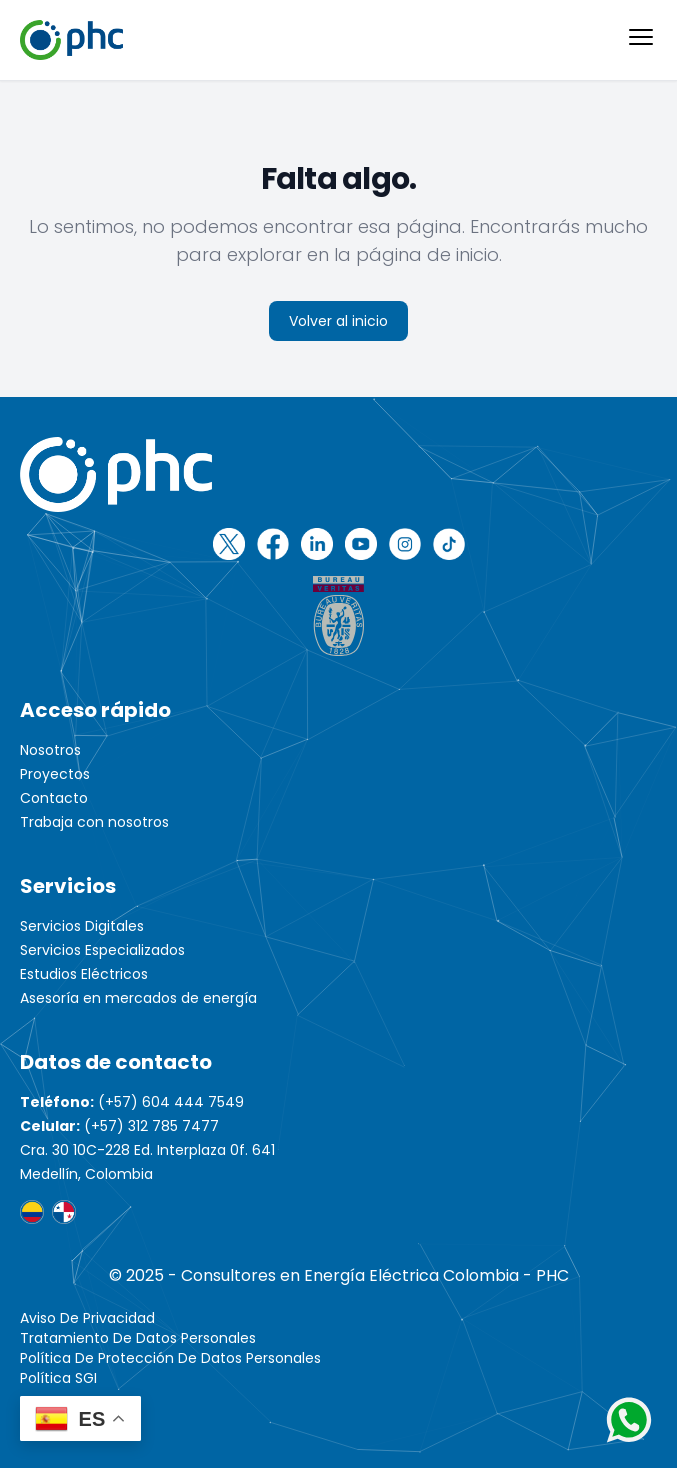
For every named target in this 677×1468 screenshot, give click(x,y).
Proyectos (55, 774)
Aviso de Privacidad (87, 1318)
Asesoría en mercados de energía (138, 998)
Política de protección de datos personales (170, 1358)
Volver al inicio (338, 321)
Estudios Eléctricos (84, 974)
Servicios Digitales (82, 926)
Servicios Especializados (102, 950)
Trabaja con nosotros (94, 822)
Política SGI (58, 1378)
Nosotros (50, 750)
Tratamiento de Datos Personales (138, 1338)
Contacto (54, 798)
